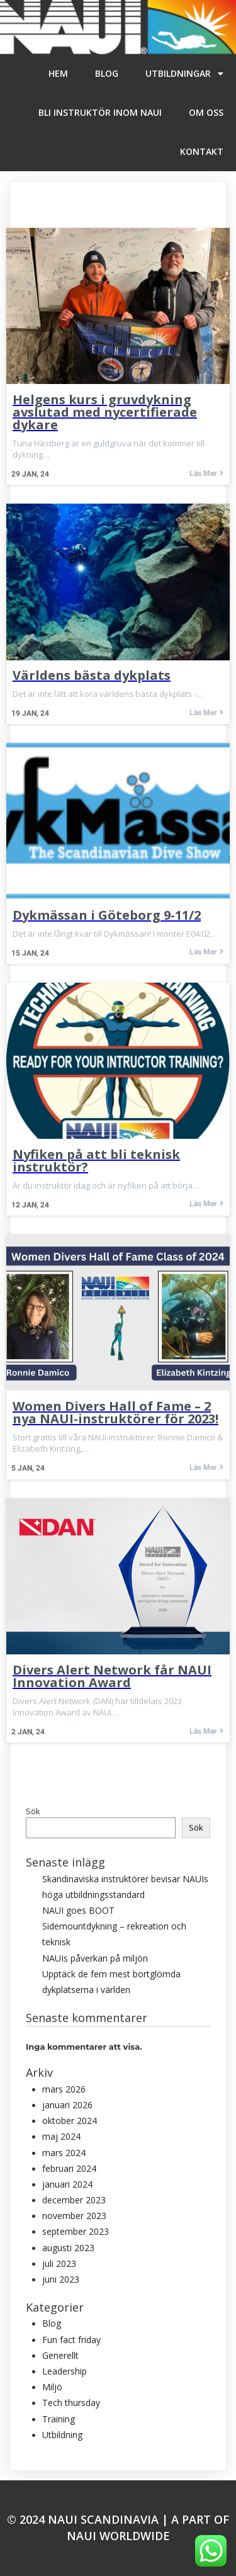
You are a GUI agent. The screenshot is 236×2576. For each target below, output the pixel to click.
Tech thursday (71, 2403)
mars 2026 (64, 2089)
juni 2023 (60, 2279)
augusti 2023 (68, 2248)
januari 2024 (67, 2184)
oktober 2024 (69, 2121)
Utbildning (62, 2435)
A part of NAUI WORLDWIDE (148, 2527)
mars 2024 (64, 2153)
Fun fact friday (71, 2340)
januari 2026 (67, 2105)
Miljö (52, 2387)
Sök (33, 1811)
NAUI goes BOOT (78, 1910)
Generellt (60, 2355)
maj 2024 (61, 2136)
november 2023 (74, 2216)
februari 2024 (69, 2168)
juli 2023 (59, 2263)
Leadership (64, 2371)
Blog (51, 2323)
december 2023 (74, 2200)
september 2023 (75, 2231)
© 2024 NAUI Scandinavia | (89, 2519)
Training (58, 2419)
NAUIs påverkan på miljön (95, 1958)
